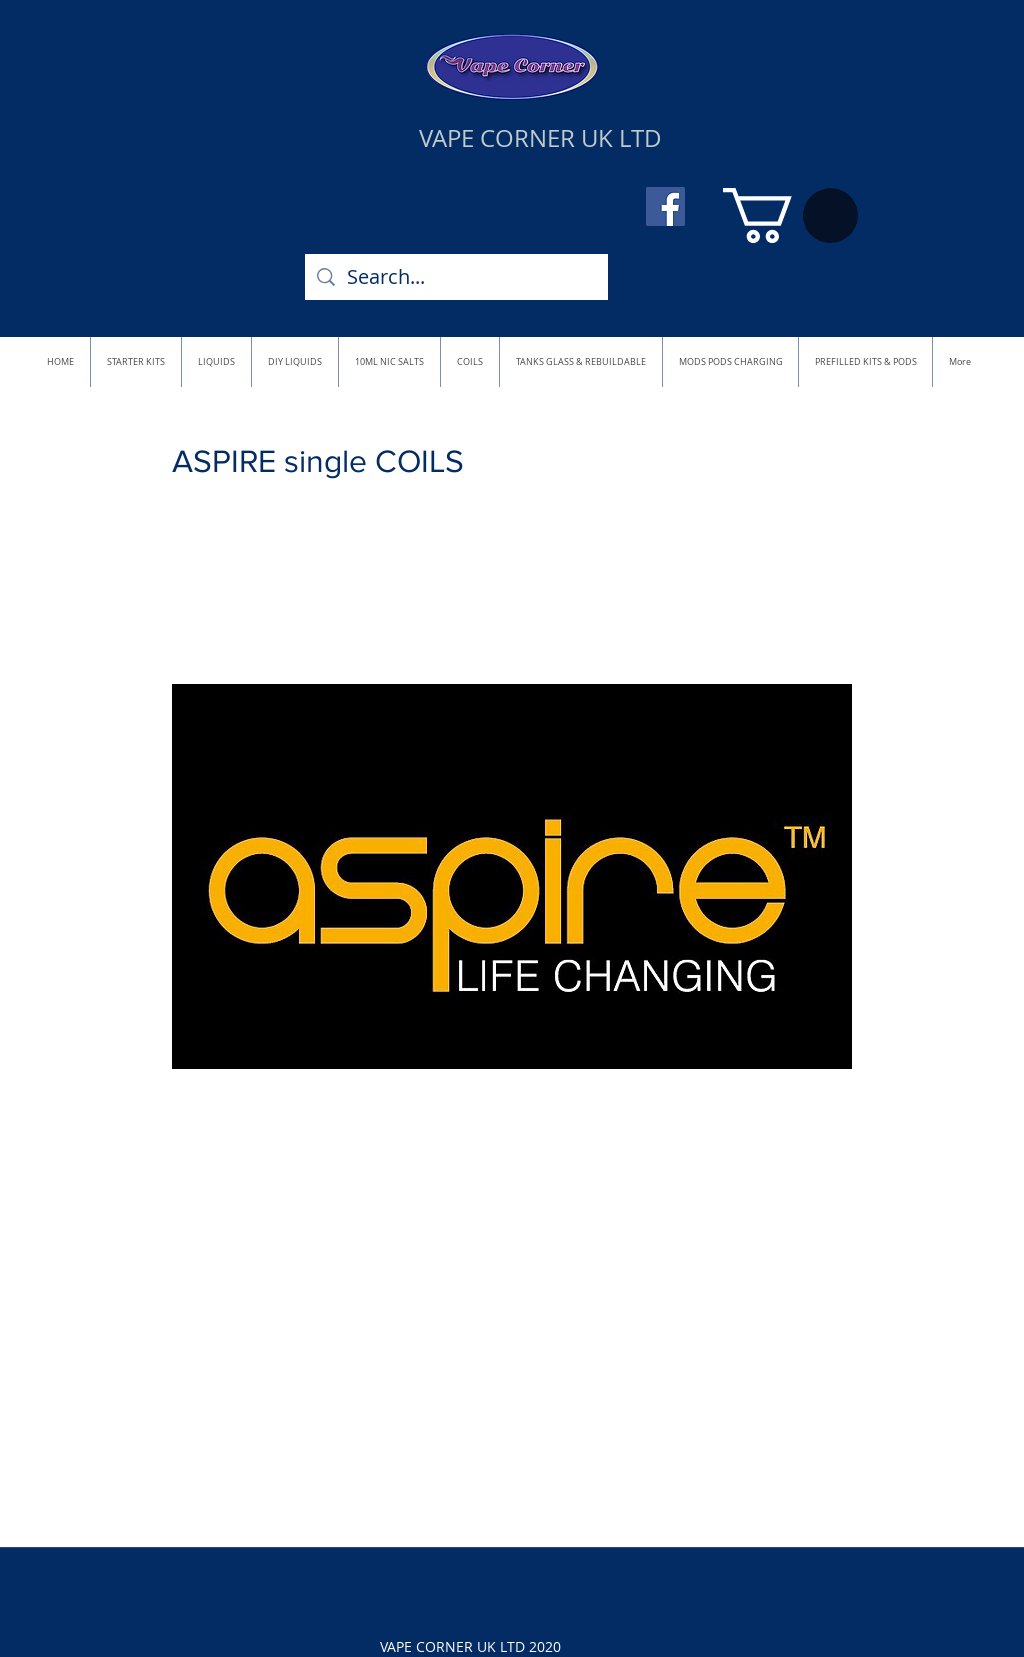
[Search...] (456, 277)
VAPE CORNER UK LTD (540, 138)
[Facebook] (665, 206)
